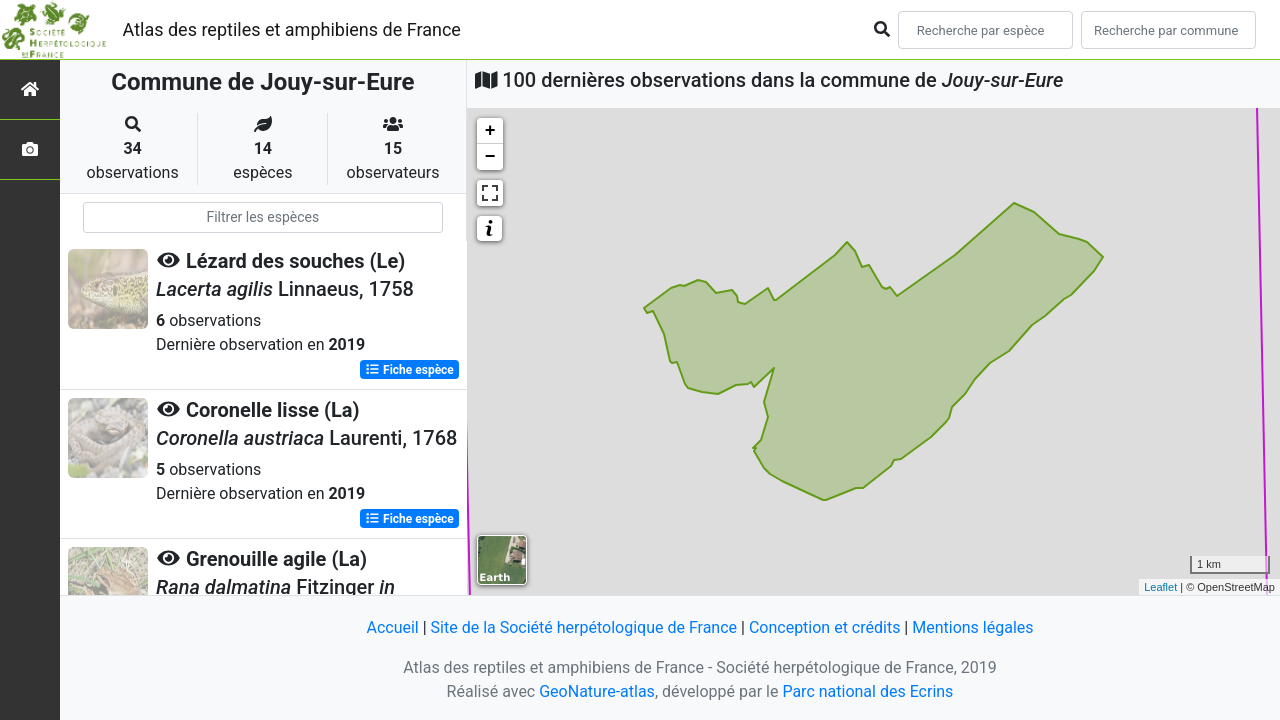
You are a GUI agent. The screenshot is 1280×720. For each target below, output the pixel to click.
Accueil (392, 627)
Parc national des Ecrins (867, 691)
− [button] (490, 157)
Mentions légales (972, 627)
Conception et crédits (825, 627)
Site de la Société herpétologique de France (584, 627)
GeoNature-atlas (597, 691)
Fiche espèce (409, 370)
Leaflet (1160, 587)
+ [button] (490, 131)
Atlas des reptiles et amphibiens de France (292, 29)
